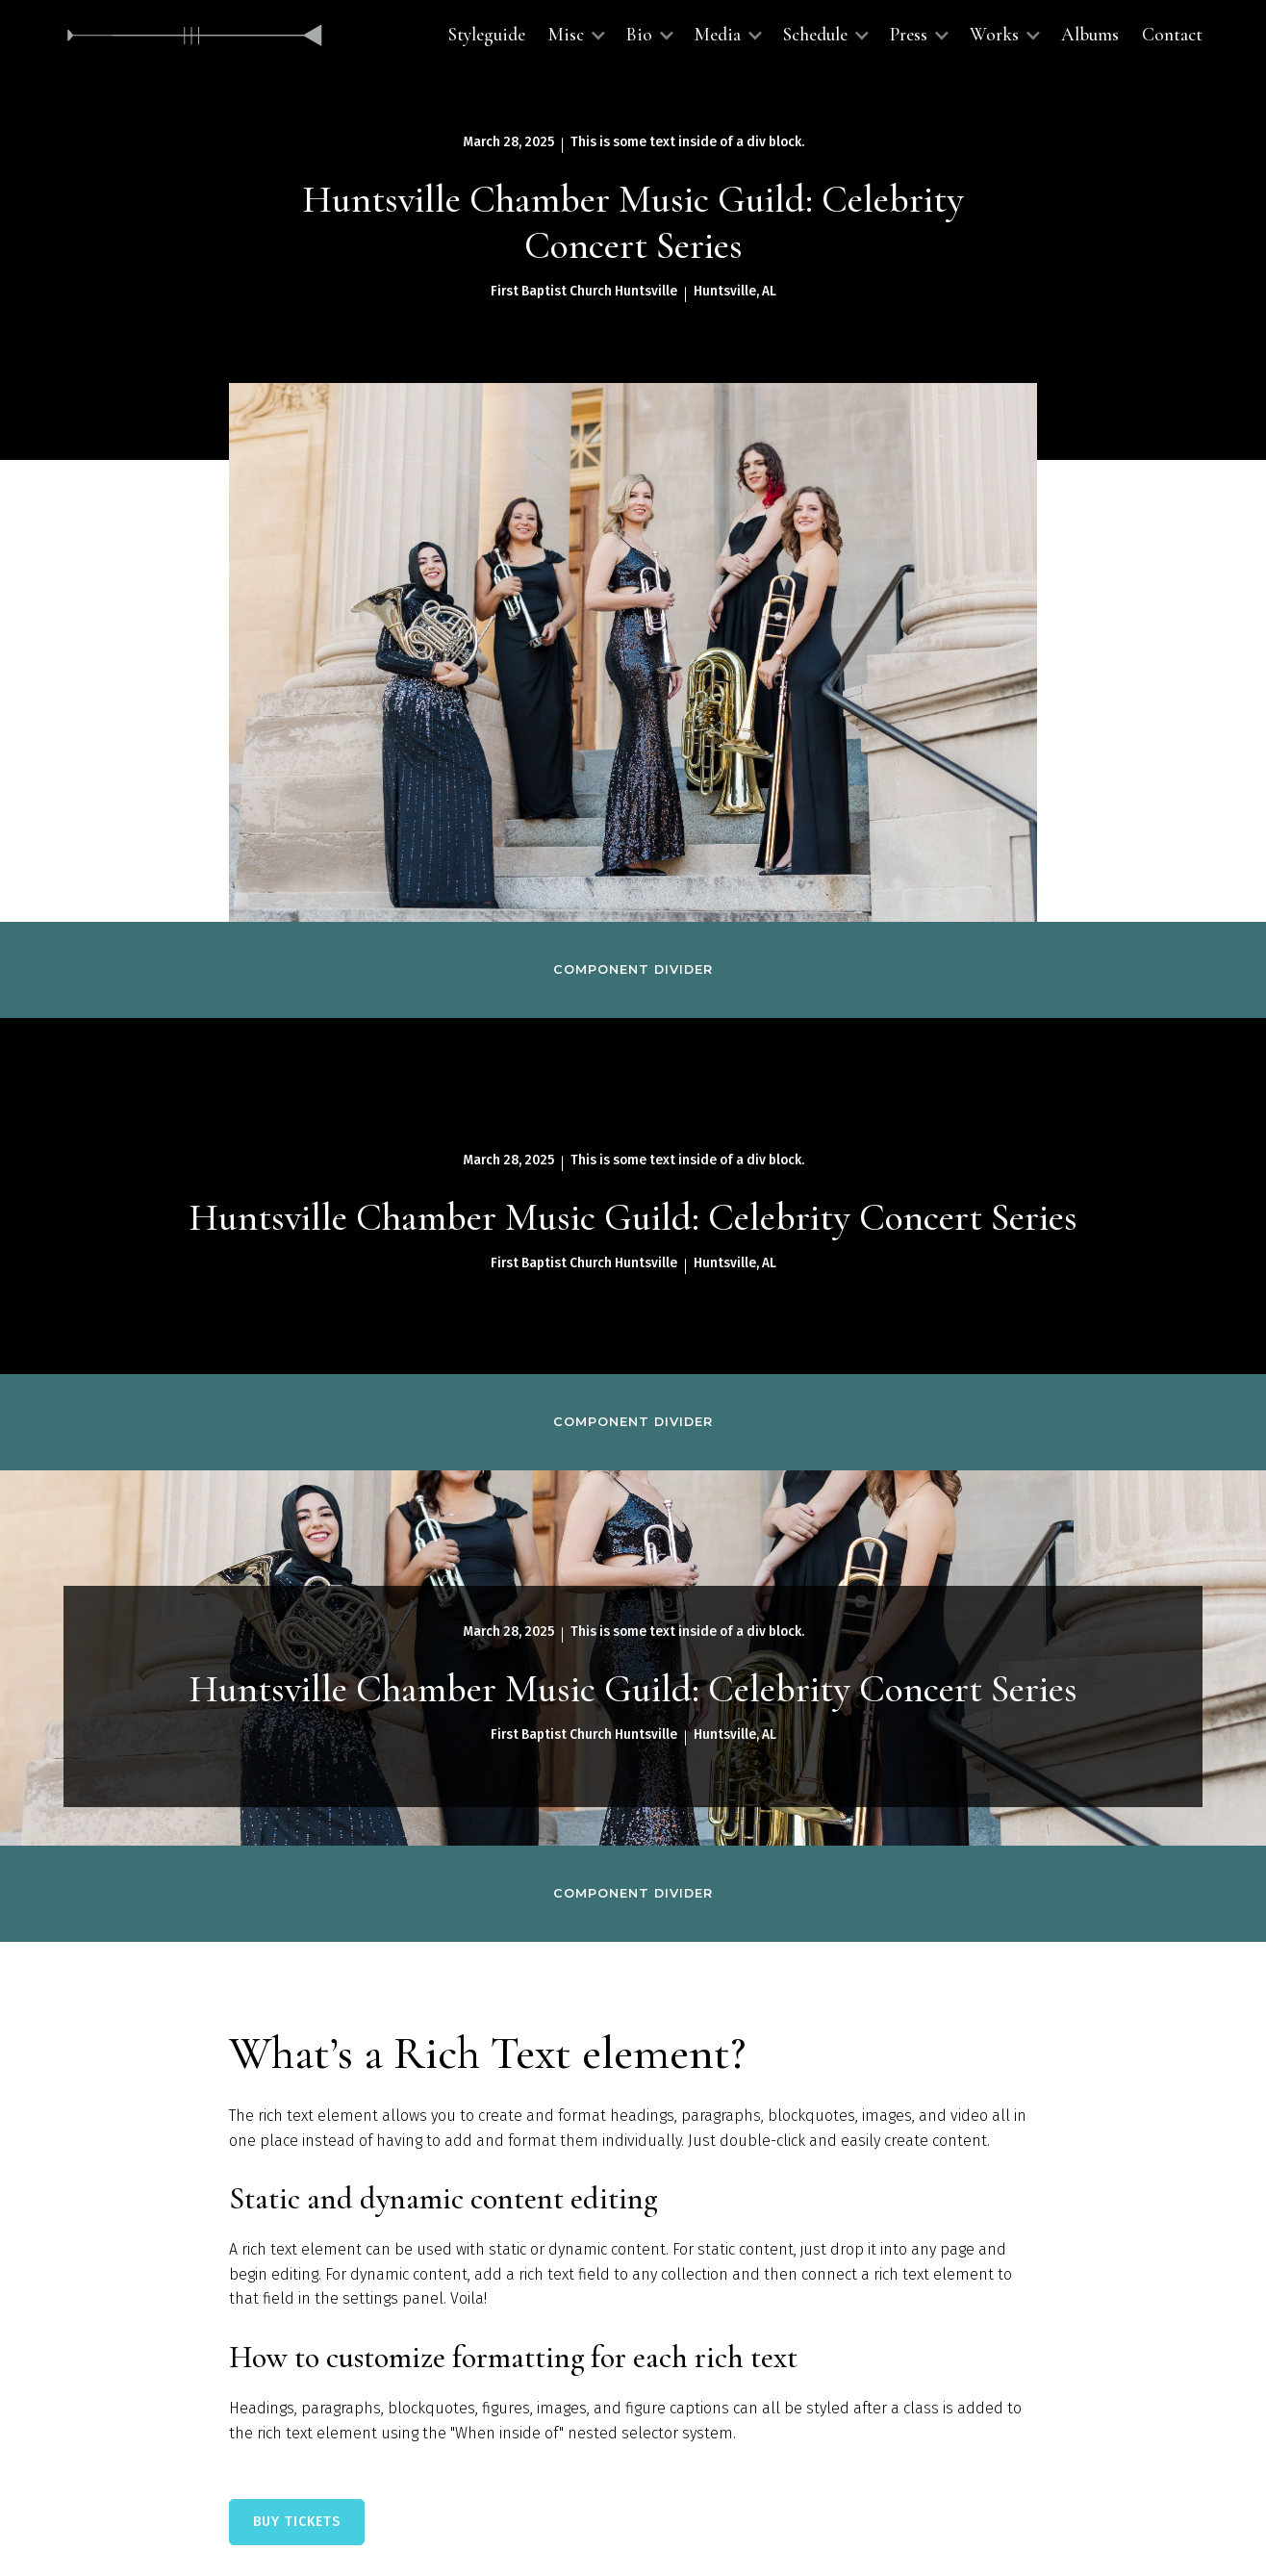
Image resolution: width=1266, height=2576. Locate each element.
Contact (1172, 34)
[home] (195, 35)
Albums (1090, 34)
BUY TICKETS (297, 2521)
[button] (576, 35)
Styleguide (486, 34)
